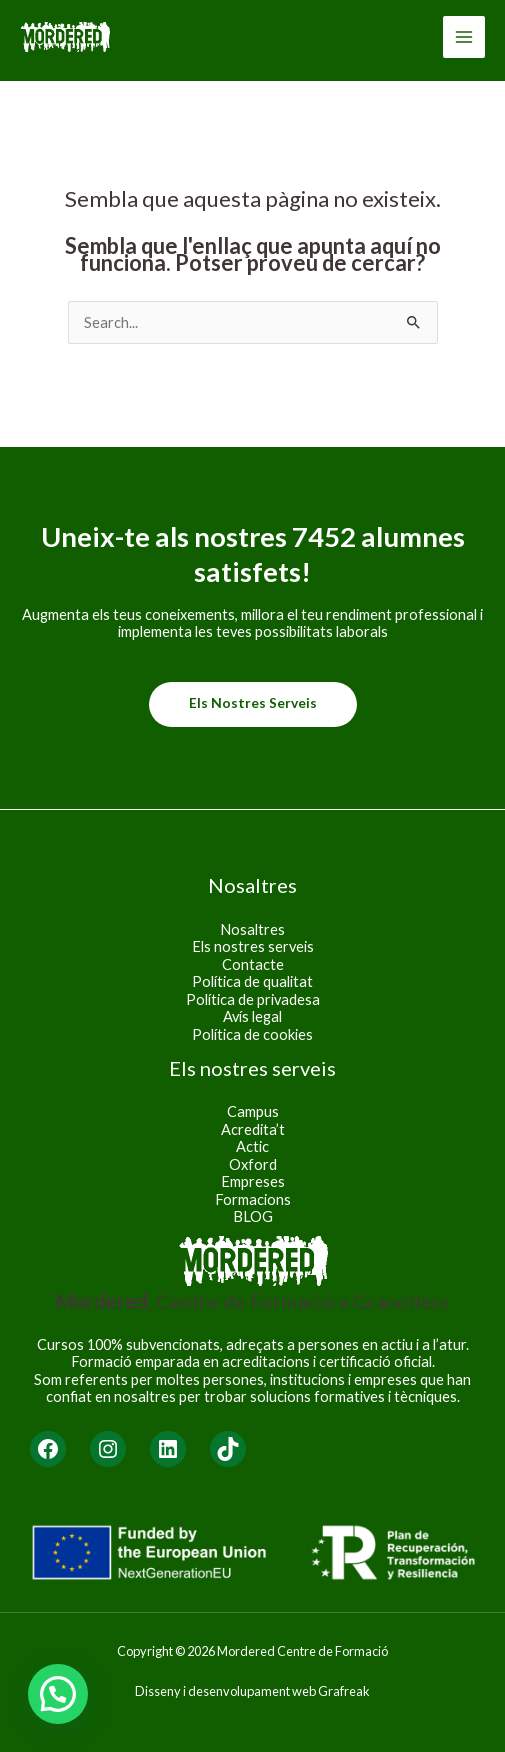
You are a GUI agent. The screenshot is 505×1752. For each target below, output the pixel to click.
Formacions (253, 1199)
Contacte (253, 964)
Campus (253, 1111)
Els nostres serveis (253, 703)
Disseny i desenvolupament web (225, 1691)
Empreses (253, 1181)
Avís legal (252, 1016)
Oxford (253, 1164)
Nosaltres (252, 929)
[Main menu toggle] (464, 37)
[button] (58, 1694)
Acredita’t (253, 1129)
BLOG (253, 1216)
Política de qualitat (252, 981)
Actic (252, 1146)
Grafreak (344, 1691)
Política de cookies (252, 1034)
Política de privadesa (253, 999)
